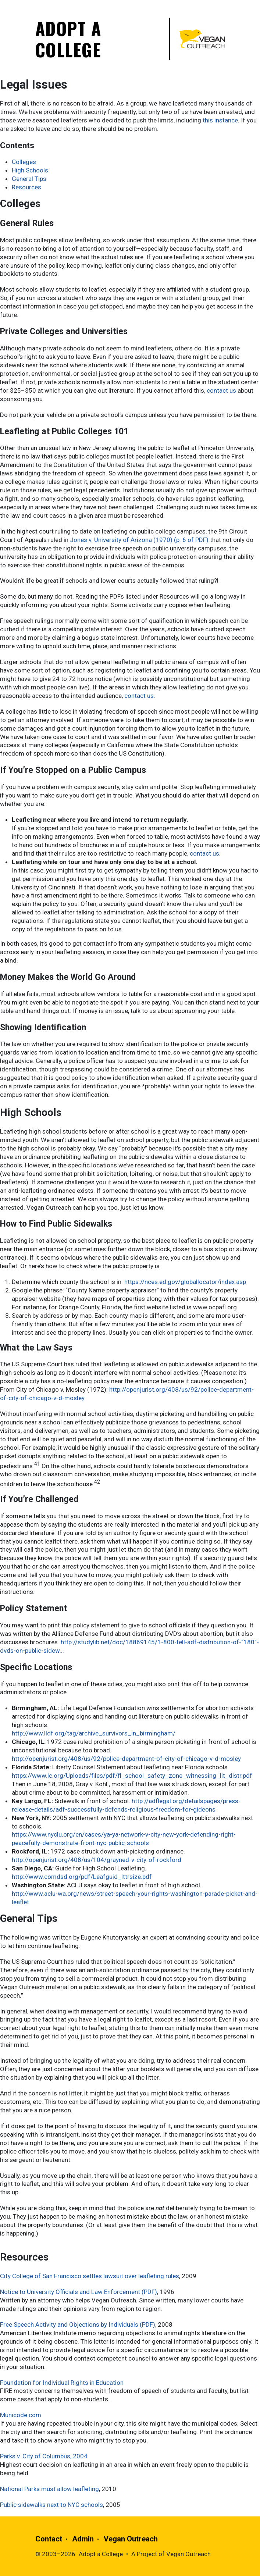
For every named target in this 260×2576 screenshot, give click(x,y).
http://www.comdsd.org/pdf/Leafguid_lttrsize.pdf (82, 1876)
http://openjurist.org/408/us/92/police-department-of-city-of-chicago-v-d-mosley (126, 1758)
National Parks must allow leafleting (49, 2489)
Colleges (24, 161)
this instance (220, 120)
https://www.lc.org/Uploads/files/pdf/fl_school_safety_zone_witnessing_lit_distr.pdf (132, 1775)
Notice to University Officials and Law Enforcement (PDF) (78, 2291)
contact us (221, 390)
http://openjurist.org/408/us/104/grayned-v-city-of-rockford (96, 1859)
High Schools (30, 170)
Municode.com (20, 2415)
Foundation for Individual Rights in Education (62, 2382)
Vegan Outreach (131, 2538)
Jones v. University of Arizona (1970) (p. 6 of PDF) (139, 539)
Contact (48, 2538)
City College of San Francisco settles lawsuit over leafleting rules (89, 2276)
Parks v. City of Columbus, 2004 (44, 2456)
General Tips (29, 178)
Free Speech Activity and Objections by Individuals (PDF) (77, 2324)
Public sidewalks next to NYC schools (51, 2504)
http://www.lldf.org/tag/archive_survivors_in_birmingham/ (93, 1733)
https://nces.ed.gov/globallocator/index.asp (185, 1281)
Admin (83, 2538)
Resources (26, 187)
